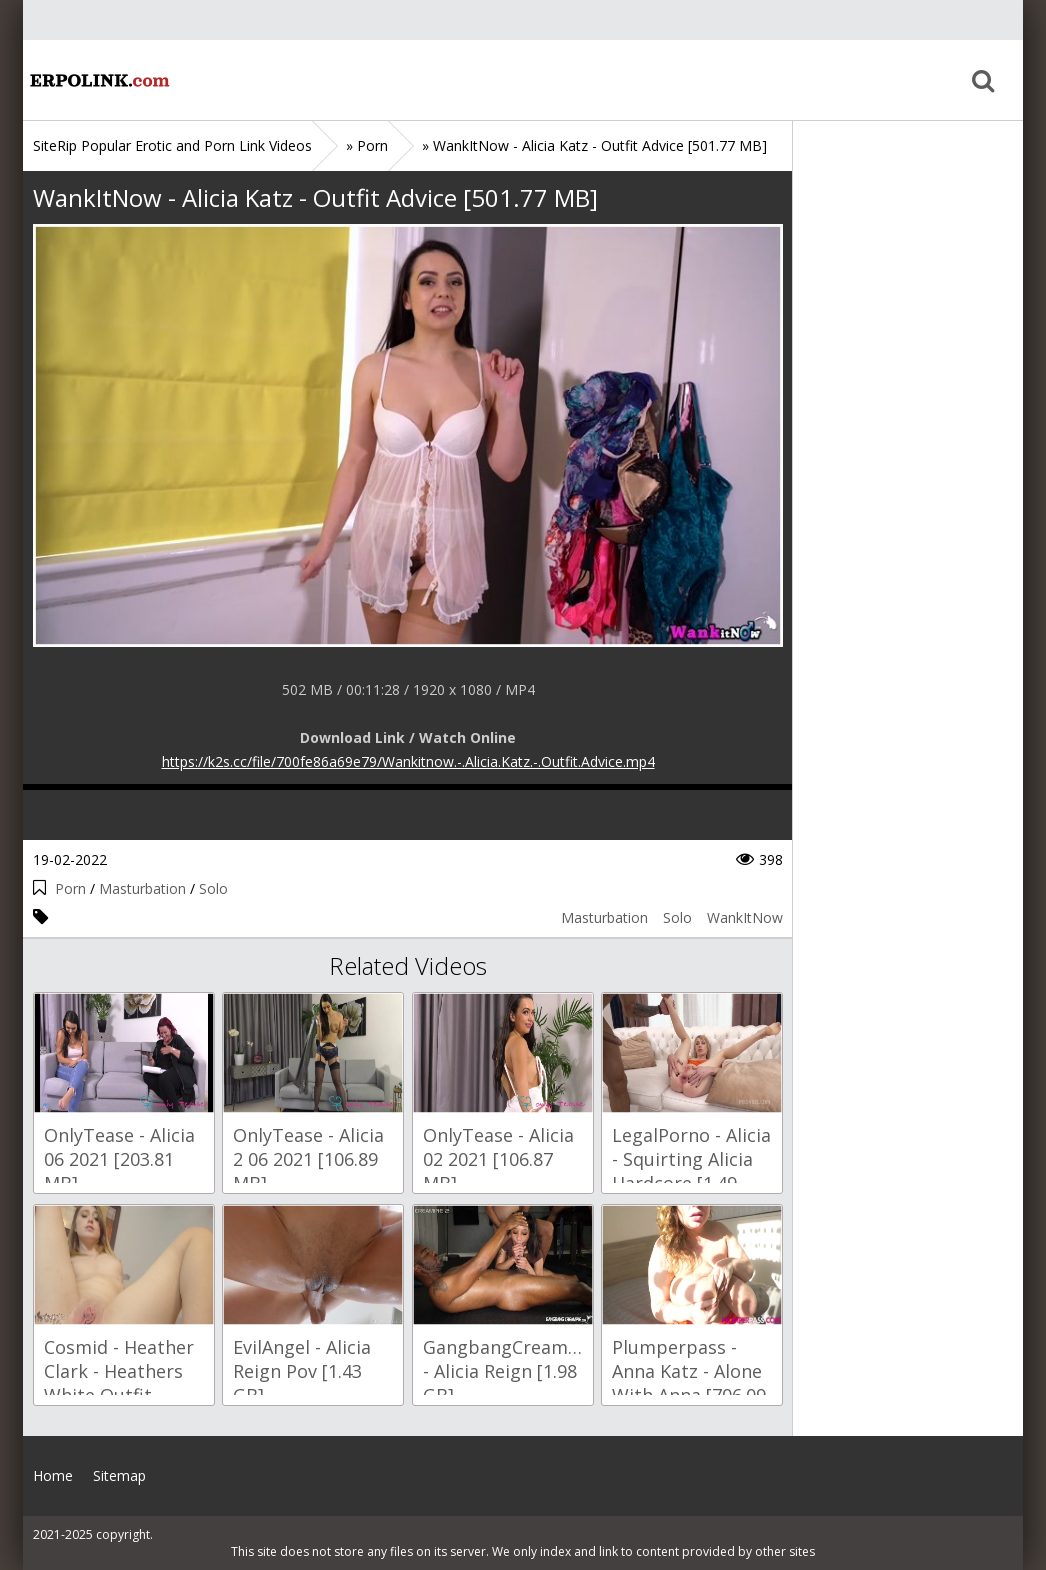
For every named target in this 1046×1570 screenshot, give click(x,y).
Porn (70, 888)
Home (98, 80)
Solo (213, 888)
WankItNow (745, 917)
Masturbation (142, 888)
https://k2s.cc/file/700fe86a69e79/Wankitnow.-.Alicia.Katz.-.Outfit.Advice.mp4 (408, 761)
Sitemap (119, 1475)
